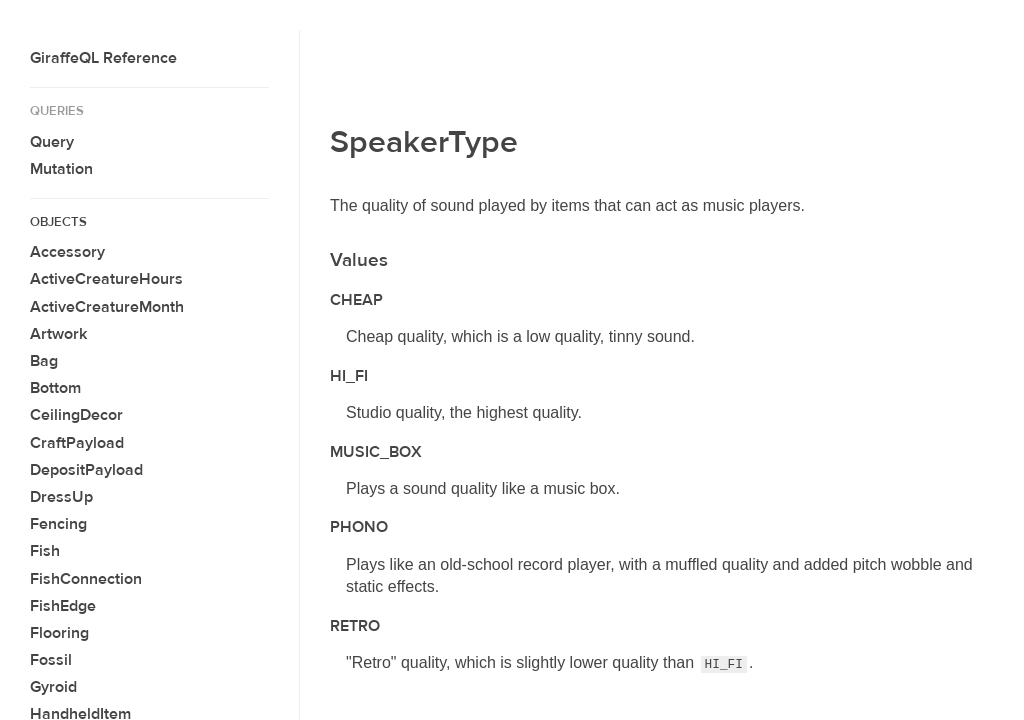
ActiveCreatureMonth (107, 307)
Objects (58, 222)
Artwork (58, 334)
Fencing (58, 524)
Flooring (59, 633)
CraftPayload (77, 443)
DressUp (61, 497)
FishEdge (63, 606)
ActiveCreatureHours (106, 279)
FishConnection (86, 579)
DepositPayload (86, 470)
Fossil (51, 660)
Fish (45, 551)
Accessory (67, 252)
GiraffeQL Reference (103, 58)
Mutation (61, 169)
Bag (44, 361)
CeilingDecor (76, 415)
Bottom (55, 388)
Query (52, 142)
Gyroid (53, 687)
